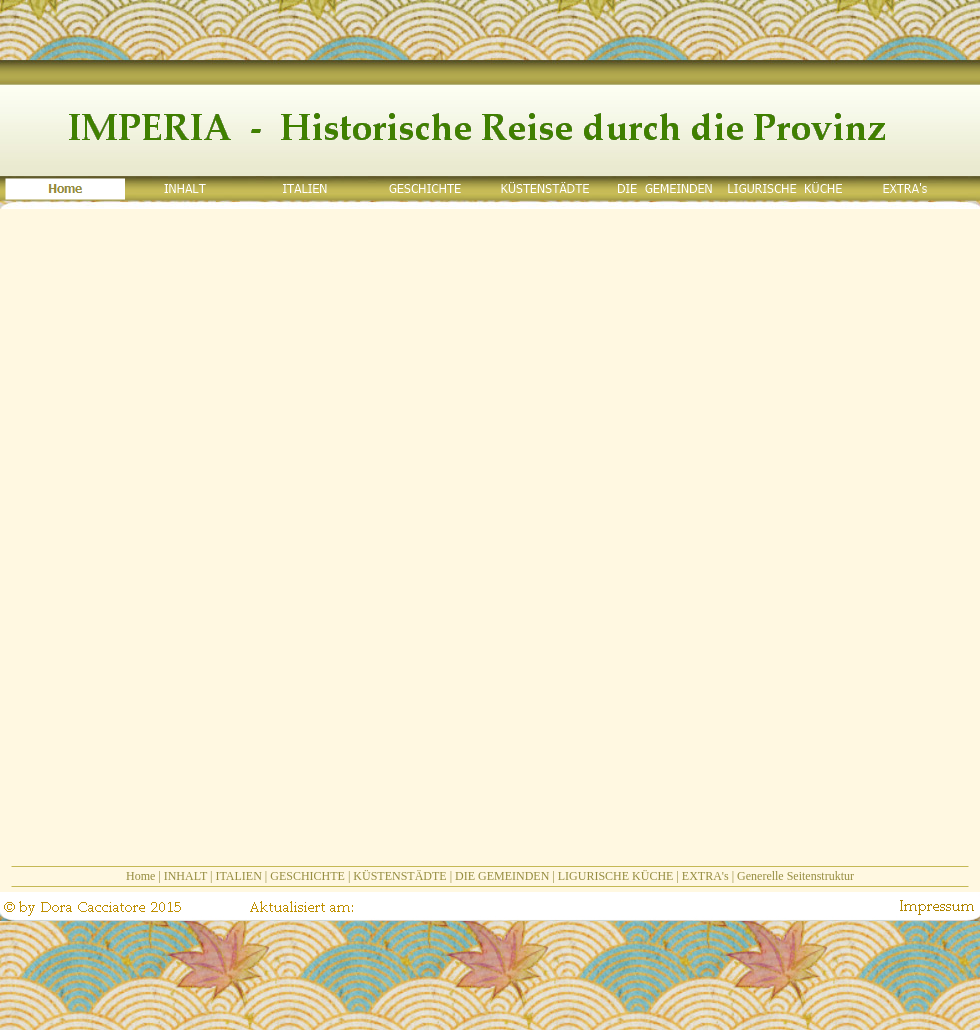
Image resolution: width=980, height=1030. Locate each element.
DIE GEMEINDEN (502, 876)
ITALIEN (238, 876)
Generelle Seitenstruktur (795, 876)
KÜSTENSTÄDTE (399, 876)
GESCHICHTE (307, 876)
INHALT (185, 876)
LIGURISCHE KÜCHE (616, 876)
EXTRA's (705, 876)
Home (140, 876)
